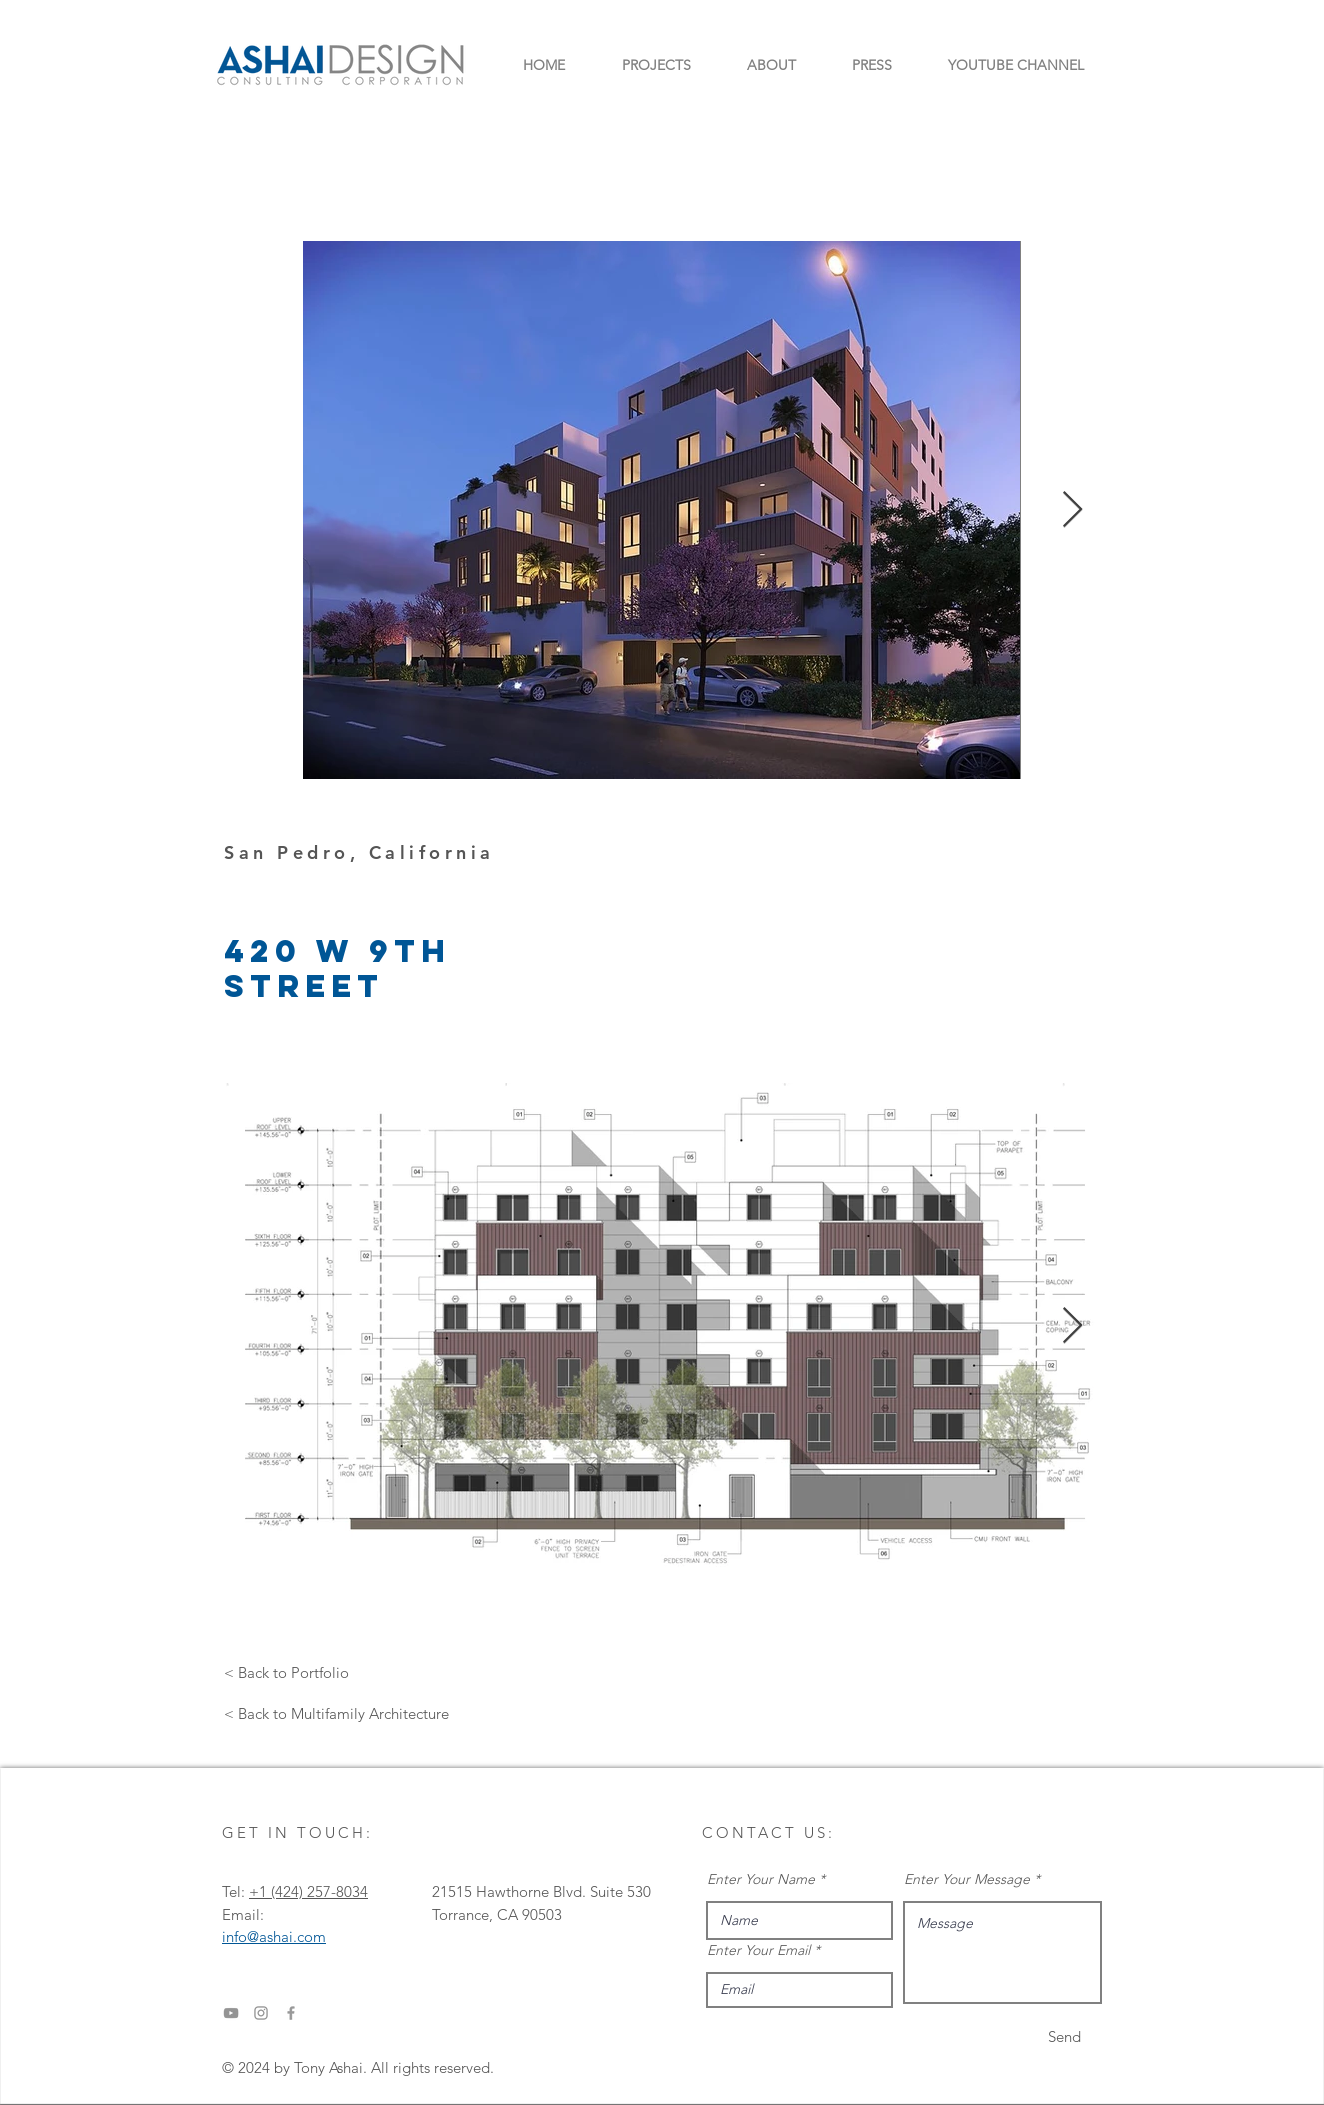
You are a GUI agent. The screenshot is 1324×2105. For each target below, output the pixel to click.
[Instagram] (261, 2013)
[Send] (1064, 2036)
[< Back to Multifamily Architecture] (336, 1713)
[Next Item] (1072, 510)
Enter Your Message (967, 1879)
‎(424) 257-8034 (319, 1891)
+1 (260, 1891)
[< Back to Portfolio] (286, 1672)
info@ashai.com (274, 1936)
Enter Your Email (758, 1950)
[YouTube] (231, 2013)
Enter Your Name (761, 1879)
